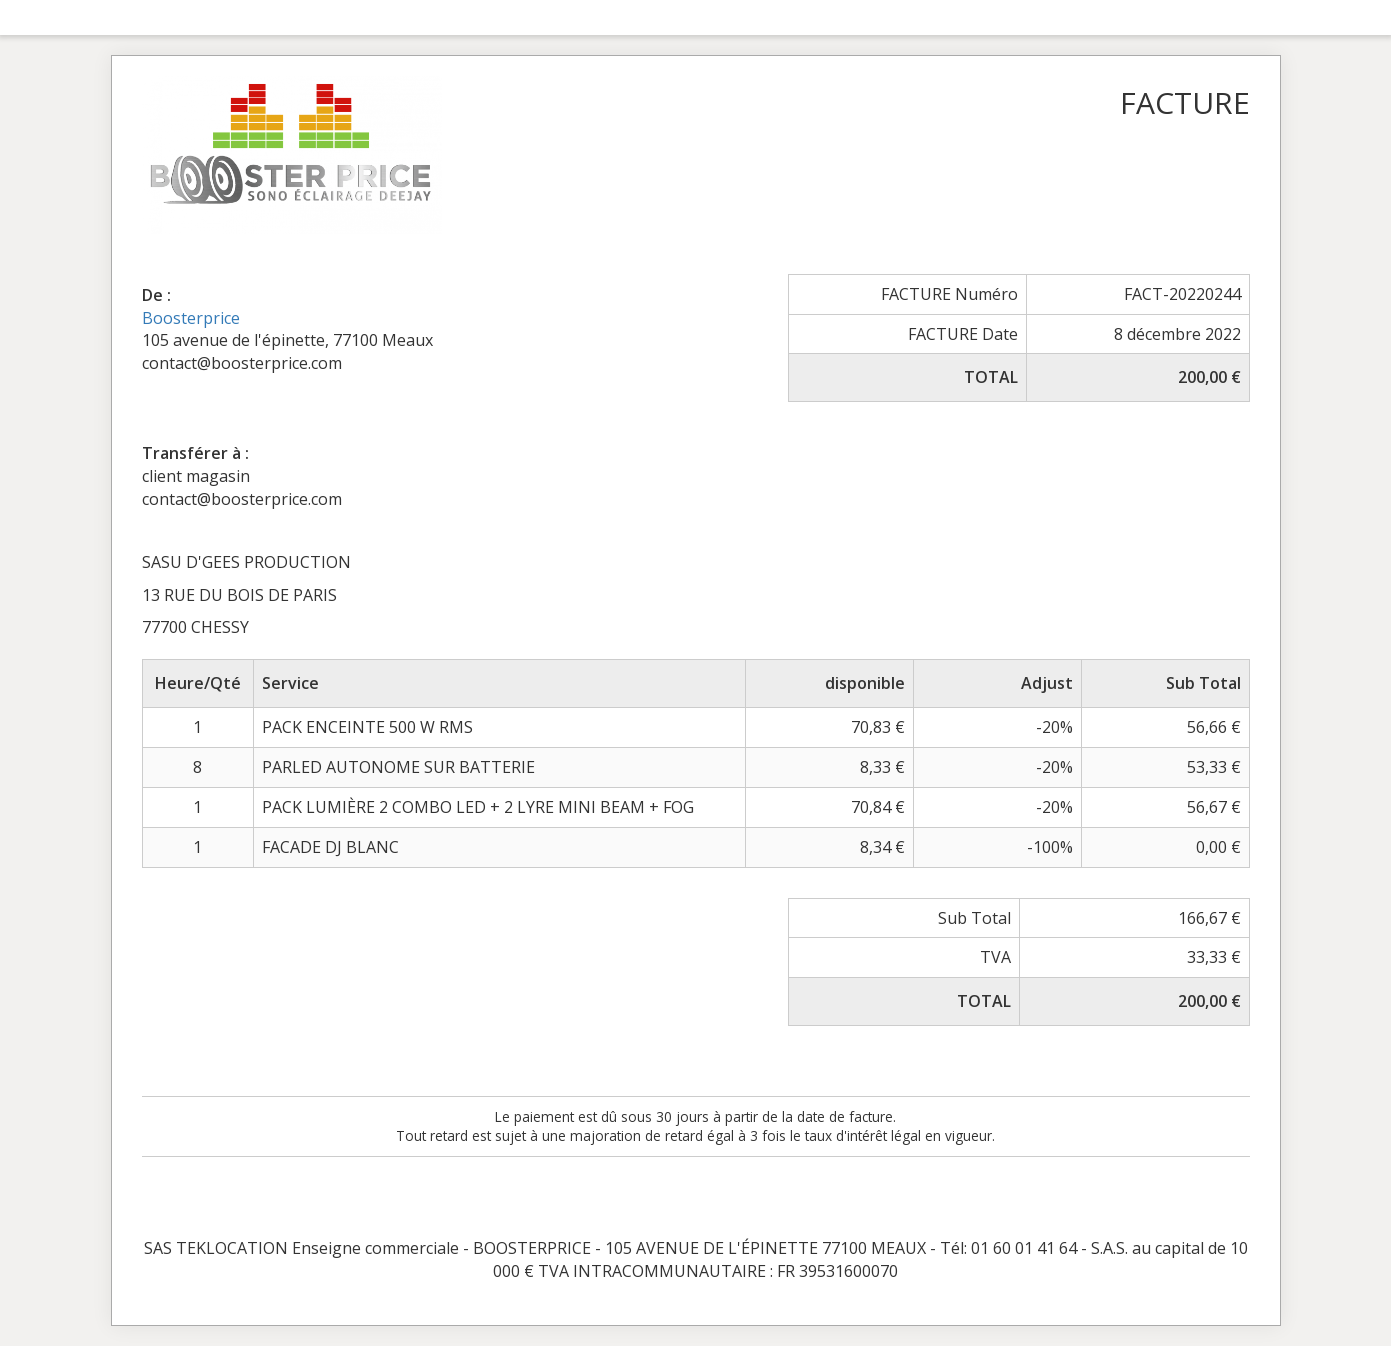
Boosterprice (191, 318)
